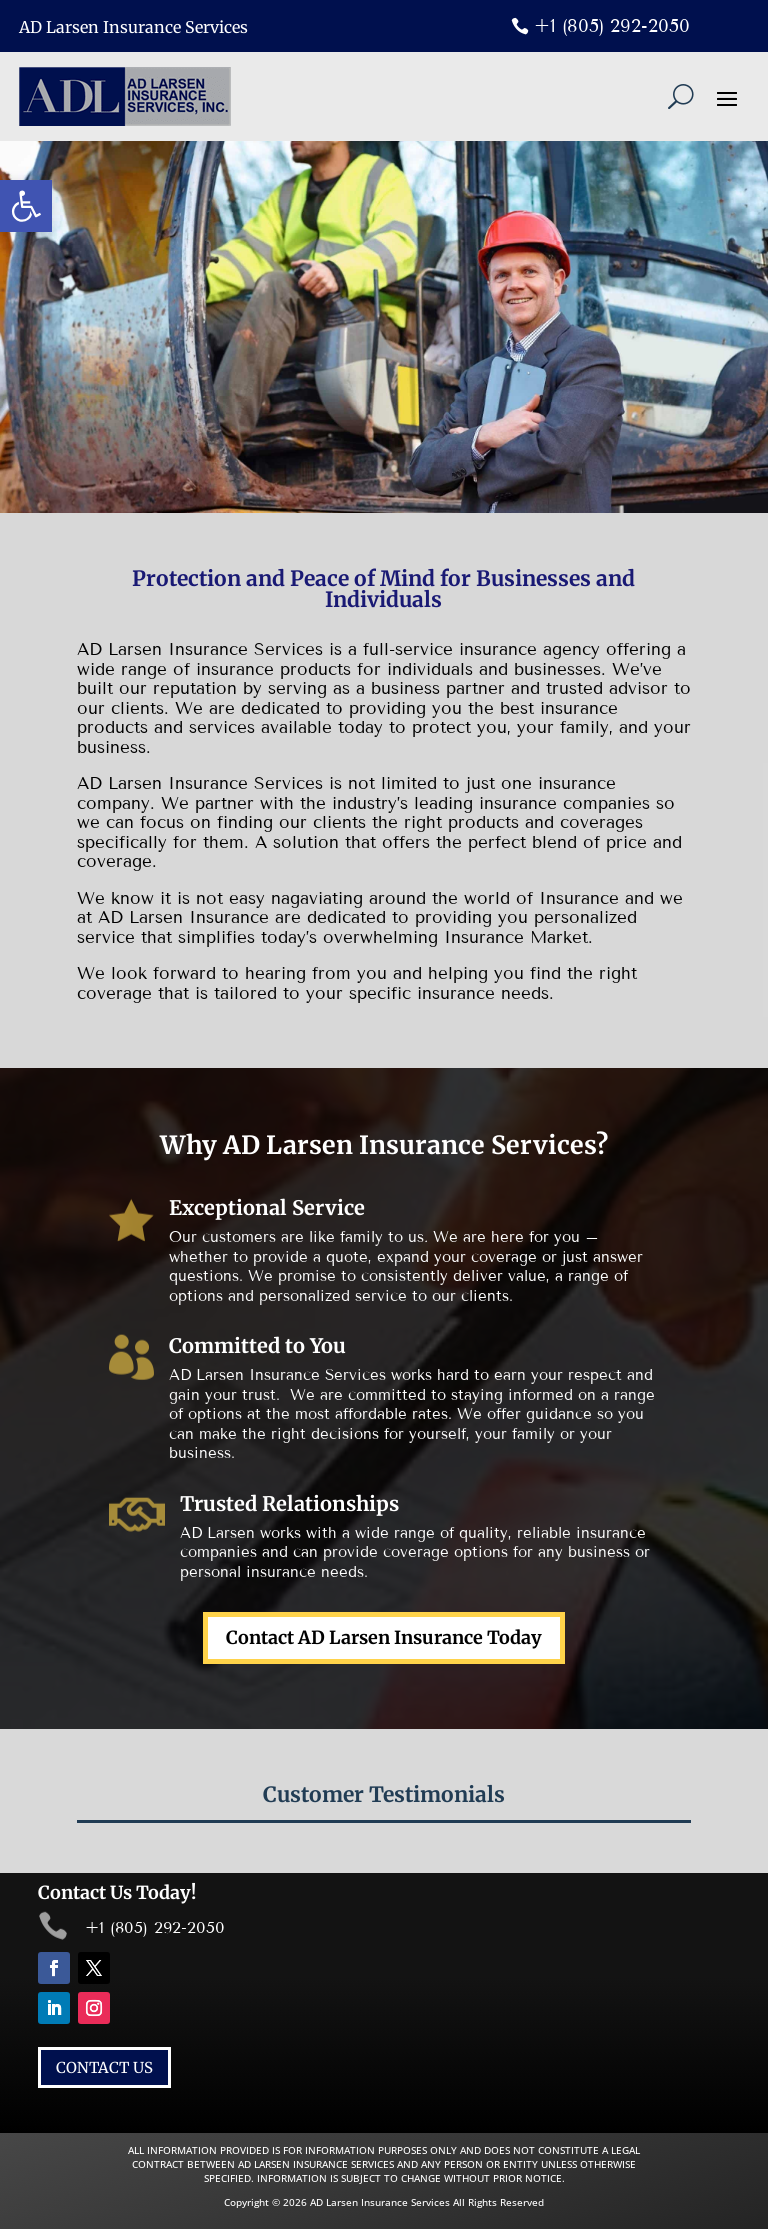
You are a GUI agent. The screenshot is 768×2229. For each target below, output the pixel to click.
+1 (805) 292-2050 (612, 26)
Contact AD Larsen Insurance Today (384, 1637)
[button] (26, 206)
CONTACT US (104, 2067)
